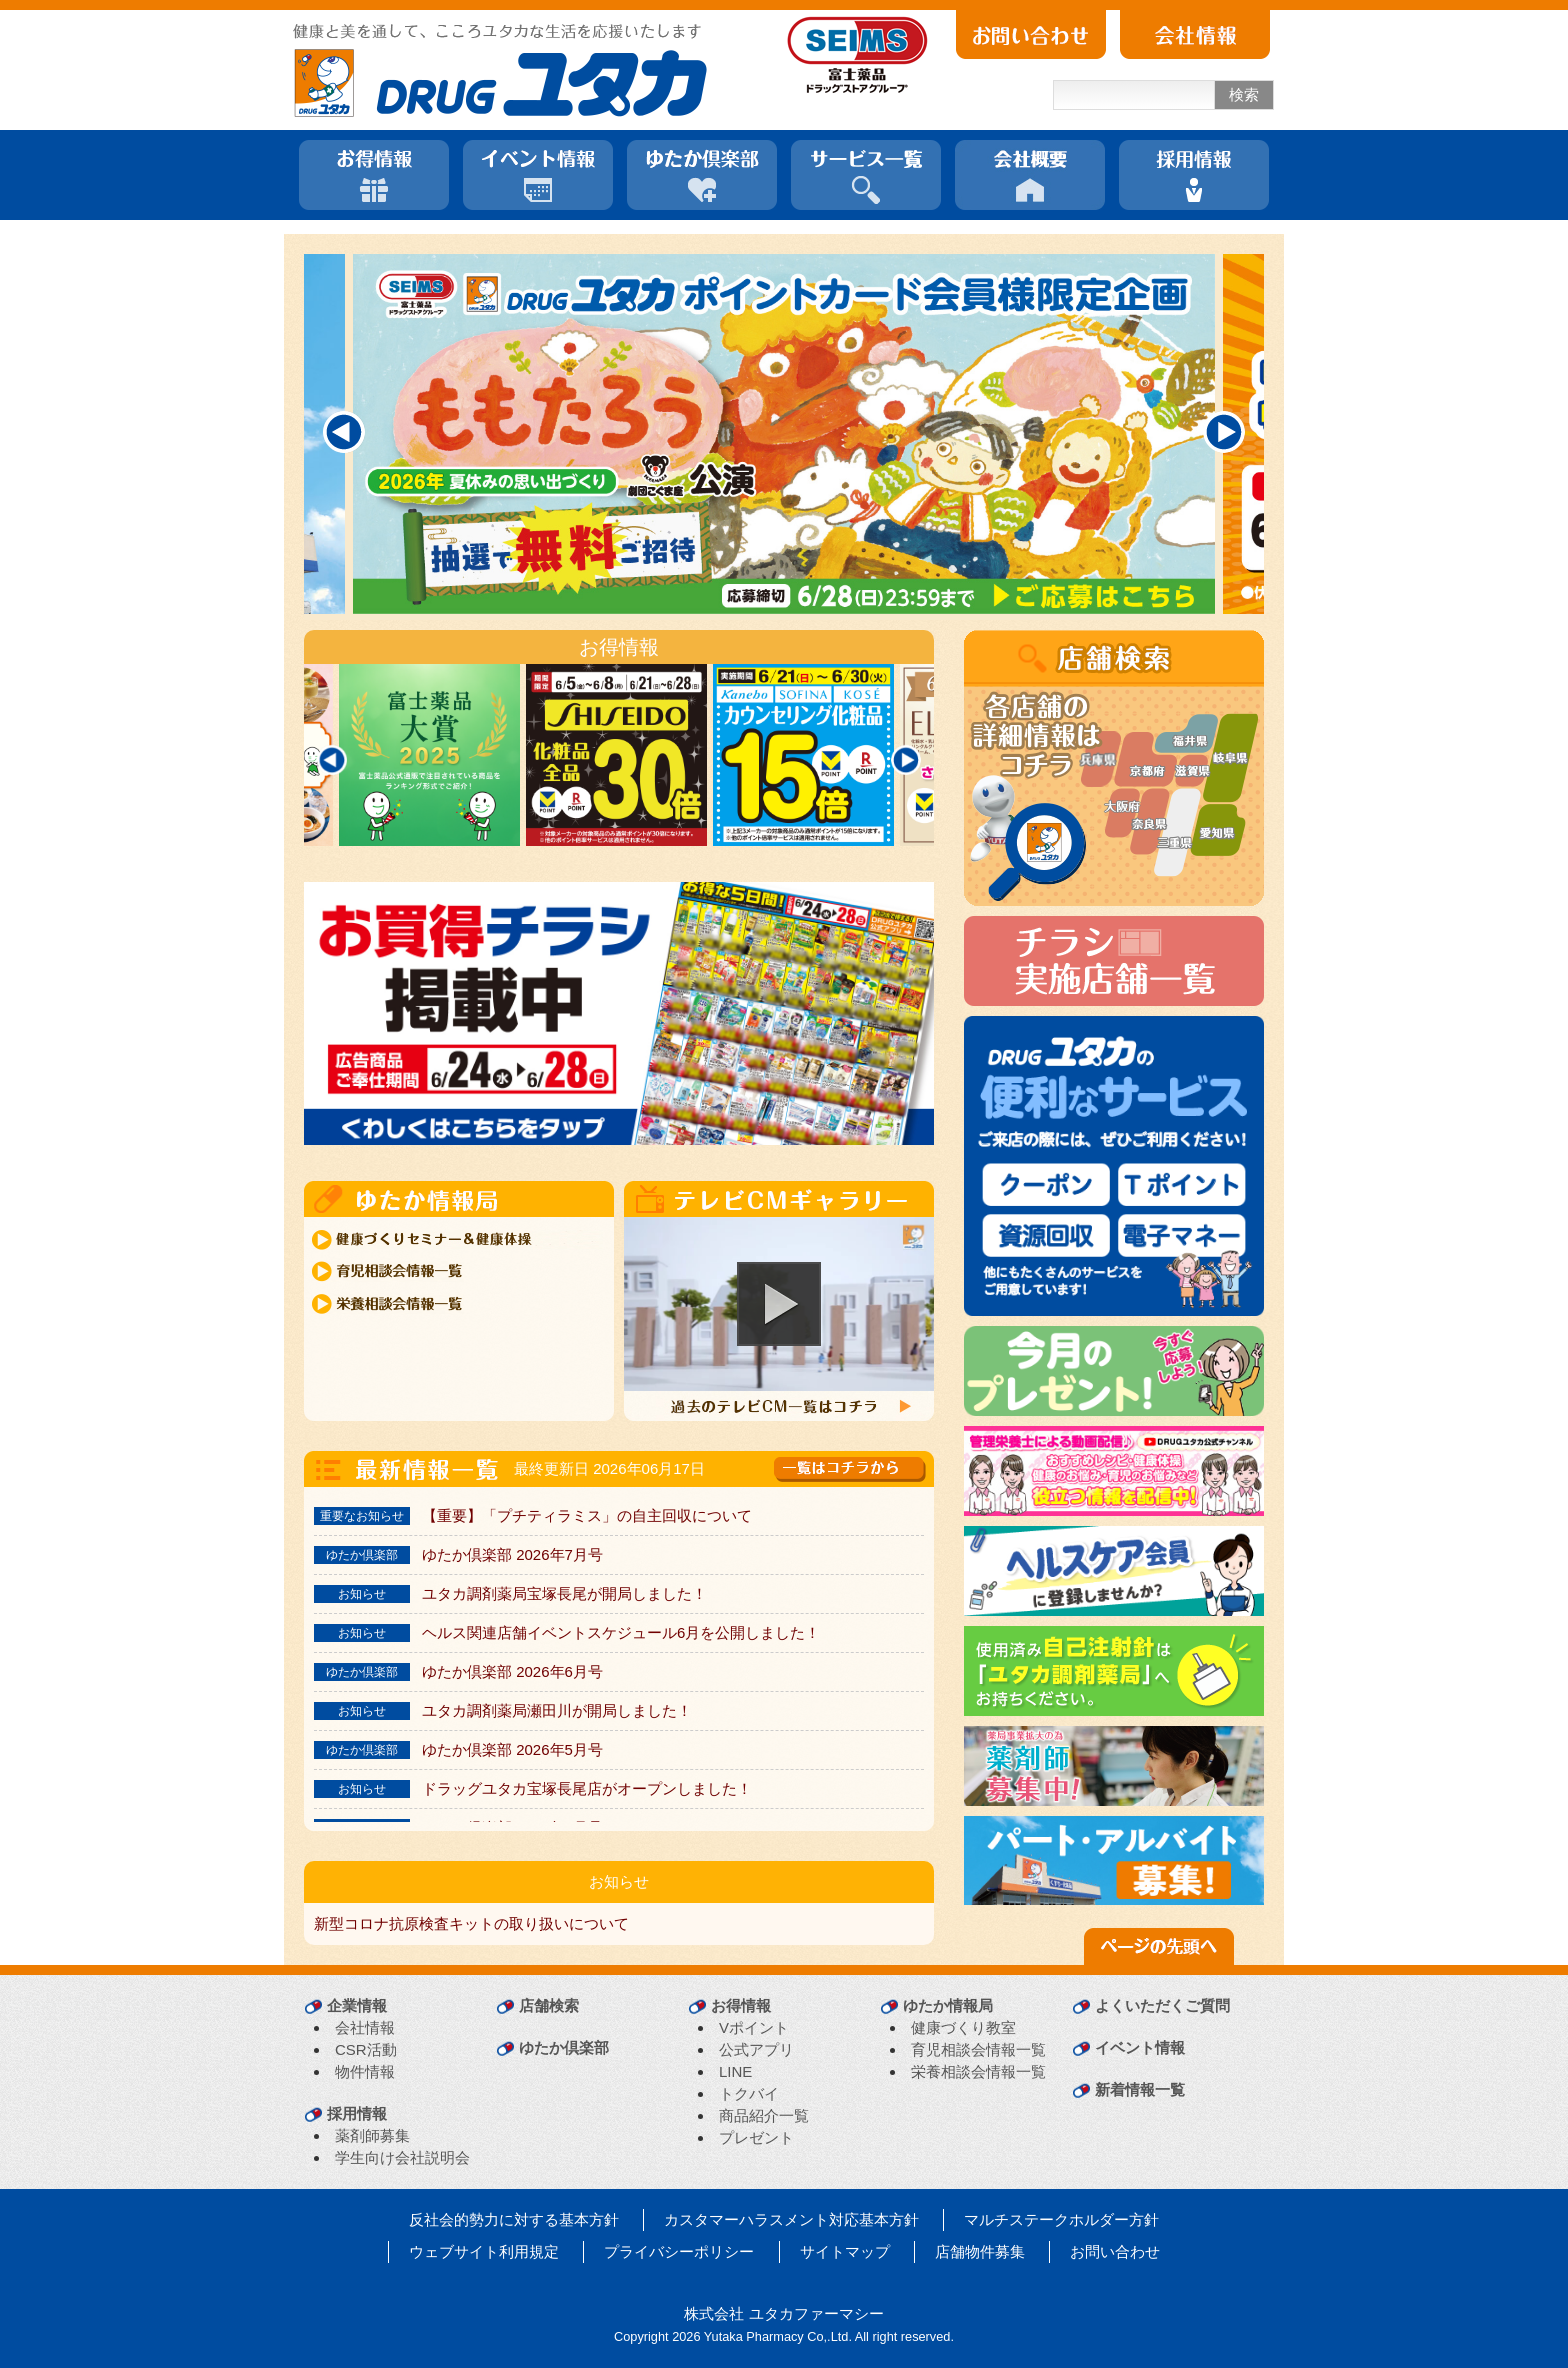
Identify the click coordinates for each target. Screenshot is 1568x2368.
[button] (779, 1304)
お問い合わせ (1115, 2251)
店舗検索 (549, 2005)
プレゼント (756, 2137)
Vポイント (754, 2027)
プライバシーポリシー (679, 2251)
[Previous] (344, 432)
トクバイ (749, 2093)
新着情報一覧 (1140, 2089)
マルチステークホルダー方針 (1061, 2219)
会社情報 (365, 2027)
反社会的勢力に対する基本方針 (514, 2219)
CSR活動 (366, 2049)
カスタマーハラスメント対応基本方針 (791, 2219)
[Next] (1224, 432)
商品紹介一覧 (764, 2115)
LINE (735, 2071)
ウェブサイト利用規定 (484, 2251)
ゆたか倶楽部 (564, 2047)
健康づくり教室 (963, 2027)
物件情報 (365, 2071)
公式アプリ (756, 2049)
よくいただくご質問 (1162, 2005)
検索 (1244, 94)
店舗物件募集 (980, 2251)
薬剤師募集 (372, 2135)
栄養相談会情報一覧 (978, 2071)
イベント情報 (1140, 2047)
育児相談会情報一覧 (978, 2049)
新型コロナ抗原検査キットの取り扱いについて (471, 1923)
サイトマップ (845, 2251)
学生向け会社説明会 (402, 2157)
